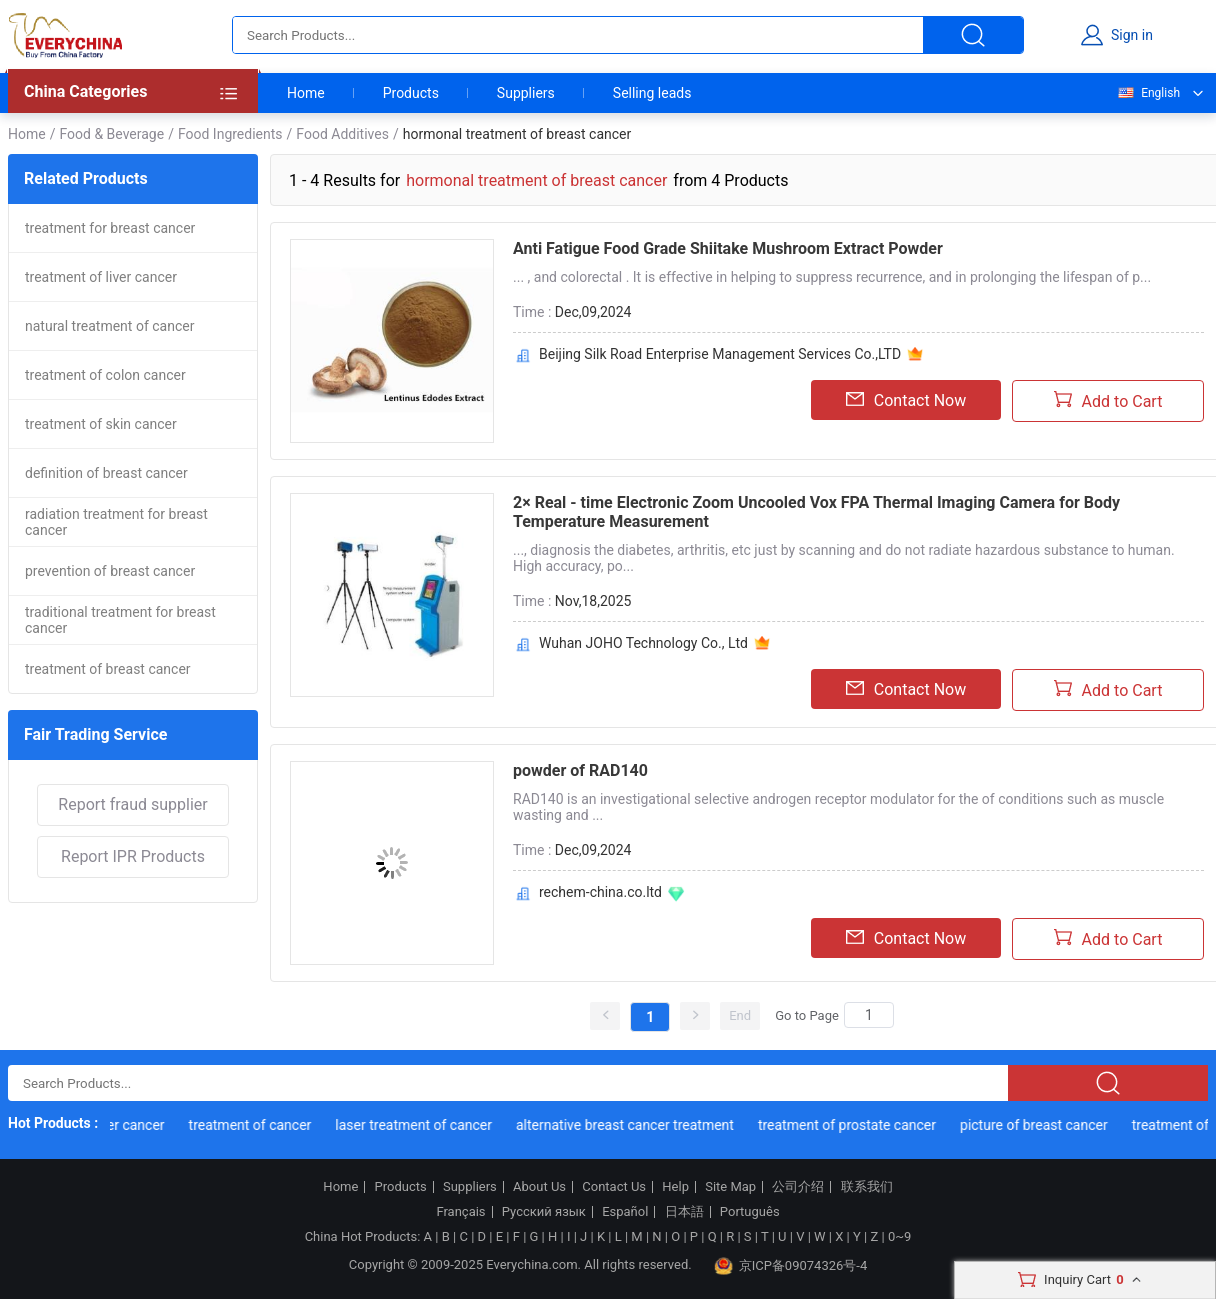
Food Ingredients (230, 134)
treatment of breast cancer (108, 669)
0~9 (899, 1236)
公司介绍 (798, 1187)
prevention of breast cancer (110, 571)
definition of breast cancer (106, 473)
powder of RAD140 (580, 770)
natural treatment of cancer (109, 326)
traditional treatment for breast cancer (120, 620)
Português (750, 1212)
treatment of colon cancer (105, 375)
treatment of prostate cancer (850, 1125)
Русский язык (544, 1212)
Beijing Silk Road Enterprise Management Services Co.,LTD (720, 354)
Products (411, 93)
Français (460, 1212)
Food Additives (342, 134)
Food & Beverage (111, 134)
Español (625, 1212)
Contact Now (906, 400)
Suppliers (526, 93)
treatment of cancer (253, 1125)
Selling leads (652, 93)
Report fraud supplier (132, 804)
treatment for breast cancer (110, 228)
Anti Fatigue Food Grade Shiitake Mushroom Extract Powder (728, 248)
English (1148, 93)
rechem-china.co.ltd (600, 892)
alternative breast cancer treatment (628, 1125)
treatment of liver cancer (101, 277)
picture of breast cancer (1037, 1125)
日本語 (684, 1212)
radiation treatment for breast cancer (116, 522)
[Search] (869, 1015)
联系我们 (867, 1187)
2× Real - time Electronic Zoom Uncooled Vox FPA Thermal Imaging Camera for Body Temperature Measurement (816, 512)
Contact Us (614, 1187)
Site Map (730, 1187)
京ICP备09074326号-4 (791, 1266)
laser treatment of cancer (417, 1125)
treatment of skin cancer (101, 424)
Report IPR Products (133, 856)
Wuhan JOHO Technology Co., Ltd (643, 643)
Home (306, 93)
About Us (539, 1187)
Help (675, 1187)
